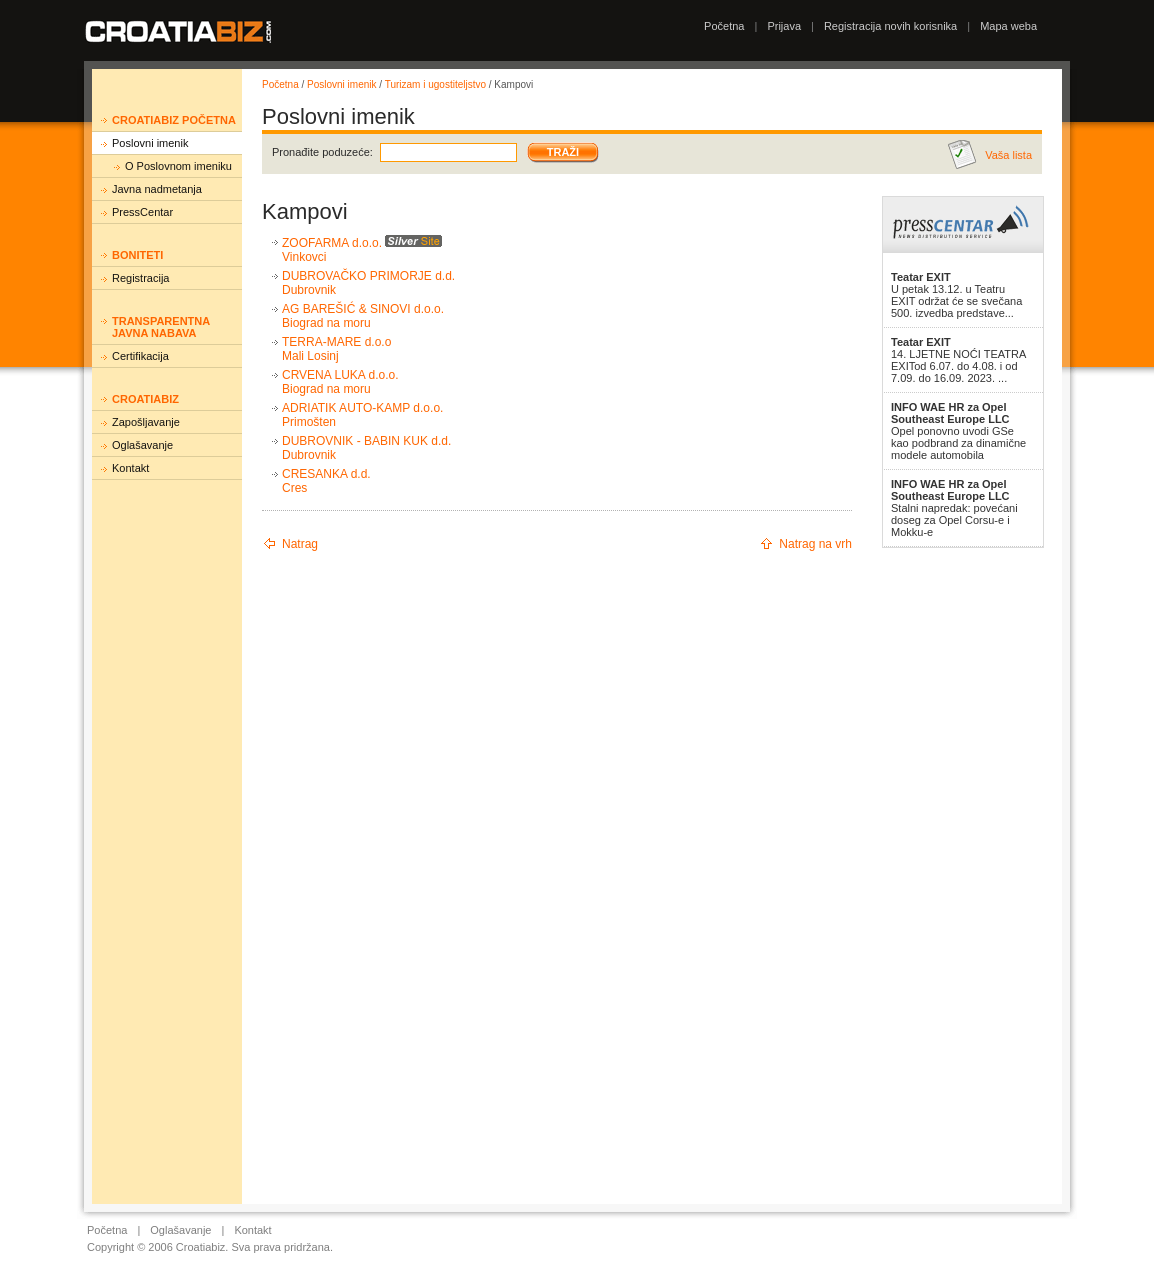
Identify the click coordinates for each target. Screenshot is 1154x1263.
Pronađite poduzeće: (322, 152)
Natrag (300, 544)
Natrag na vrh (815, 544)
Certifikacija (140, 356)
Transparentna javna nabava (161, 327)
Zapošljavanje (146, 422)
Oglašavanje (142, 445)
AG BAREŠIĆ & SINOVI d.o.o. (363, 309)
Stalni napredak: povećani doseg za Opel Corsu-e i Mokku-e (954, 508)
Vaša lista (1008, 155)
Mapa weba (1008, 26)
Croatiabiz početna (174, 120)
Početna (724, 26)
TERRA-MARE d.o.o (336, 342)
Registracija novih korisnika (890, 26)
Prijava (784, 26)
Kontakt (130, 468)
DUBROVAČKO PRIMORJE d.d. (368, 276)
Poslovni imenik (150, 143)
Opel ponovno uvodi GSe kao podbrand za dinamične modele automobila (958, 431)
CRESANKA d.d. (326, 474)
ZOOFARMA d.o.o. (332, 243)
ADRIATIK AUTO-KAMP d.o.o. (362, 408)
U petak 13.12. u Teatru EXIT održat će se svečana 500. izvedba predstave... (956, 295)
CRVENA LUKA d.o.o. (340, 375)
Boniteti (137, 255)
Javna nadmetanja (157, 189)
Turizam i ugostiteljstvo (435, 84)
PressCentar (142, 212)
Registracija (140, 278)
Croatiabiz (145, 399)
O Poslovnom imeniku (178, 166)
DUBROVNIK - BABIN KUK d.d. (366, 441)
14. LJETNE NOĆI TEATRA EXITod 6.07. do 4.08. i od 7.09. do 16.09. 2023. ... (958, 360)
